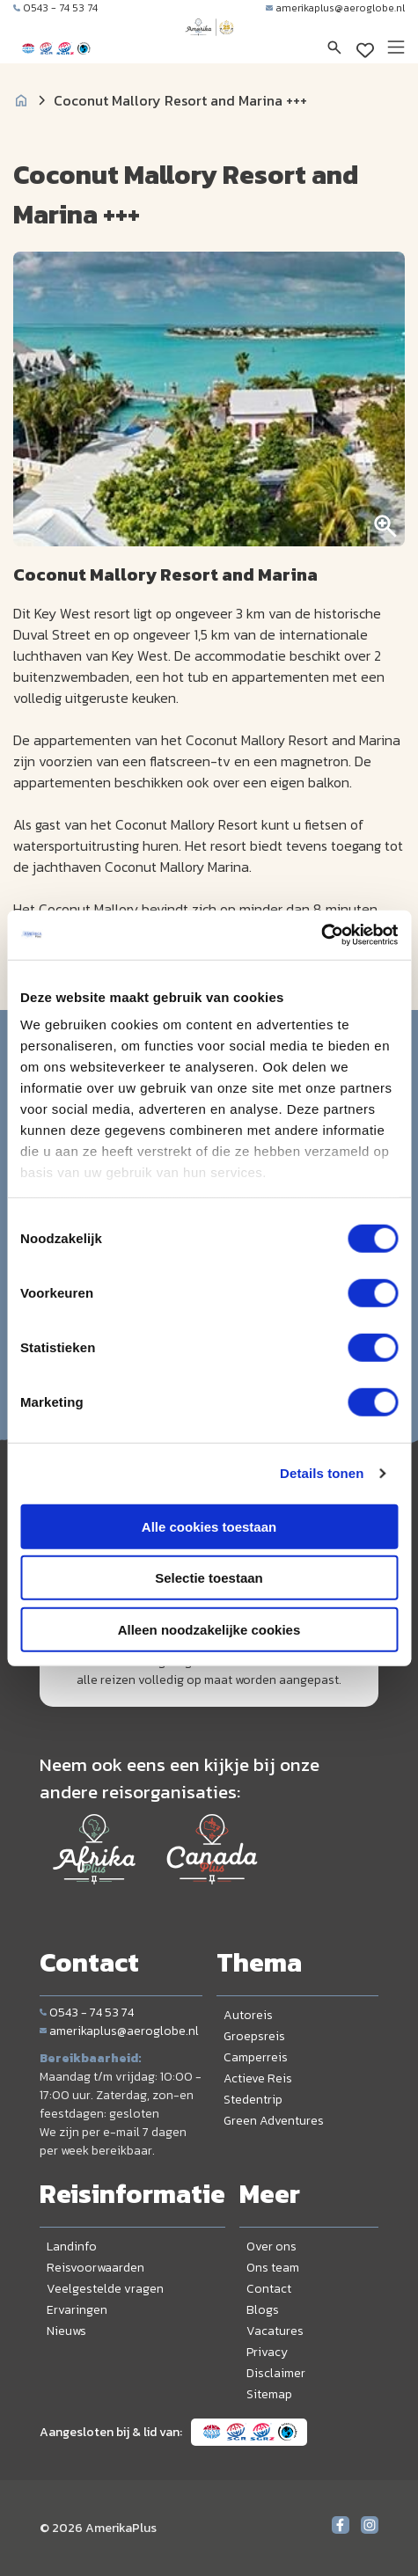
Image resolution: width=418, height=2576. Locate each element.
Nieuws (66, 2331)
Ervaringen (77, 2310)
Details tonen (321, 1473)
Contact (268, 2289)
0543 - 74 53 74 (55, 8)
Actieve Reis (258, 2078)
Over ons (271, 2246)
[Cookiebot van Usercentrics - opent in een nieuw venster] (321, 935)
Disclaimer (275, 2373)
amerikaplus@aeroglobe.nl (335, 8)
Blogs (262, 2310)
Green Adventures (274, 2120)
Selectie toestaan (209, 1577)
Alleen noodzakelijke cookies (209, 1628)
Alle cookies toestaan (209, 1526)
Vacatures (275, 2331)
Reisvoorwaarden (95, 2267)
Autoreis (248, 2015)
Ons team (272, 2267)
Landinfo (72, 2246)
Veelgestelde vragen (105, 2289)
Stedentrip (253, 2099)
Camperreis (256, 2057)
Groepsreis (254, 2036)
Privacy (267, 2352)
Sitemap (269, 2394)
